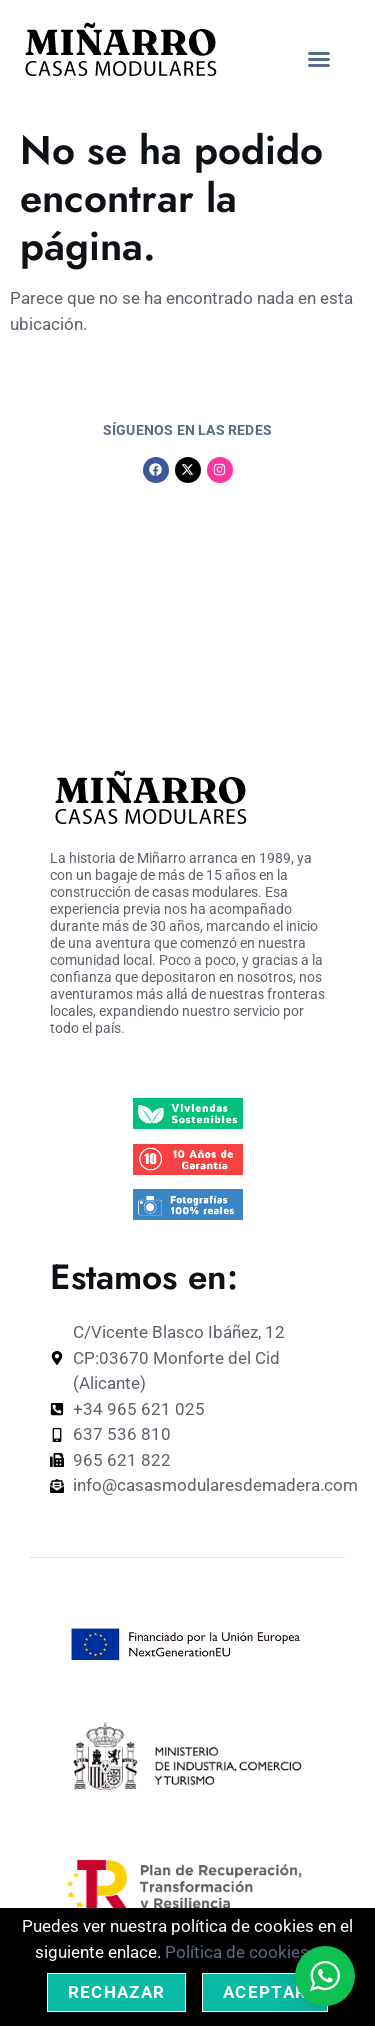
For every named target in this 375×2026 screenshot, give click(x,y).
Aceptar (265, 1992)
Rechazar (116, 1992)
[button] (319, 59)
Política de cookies (237, 1952)
